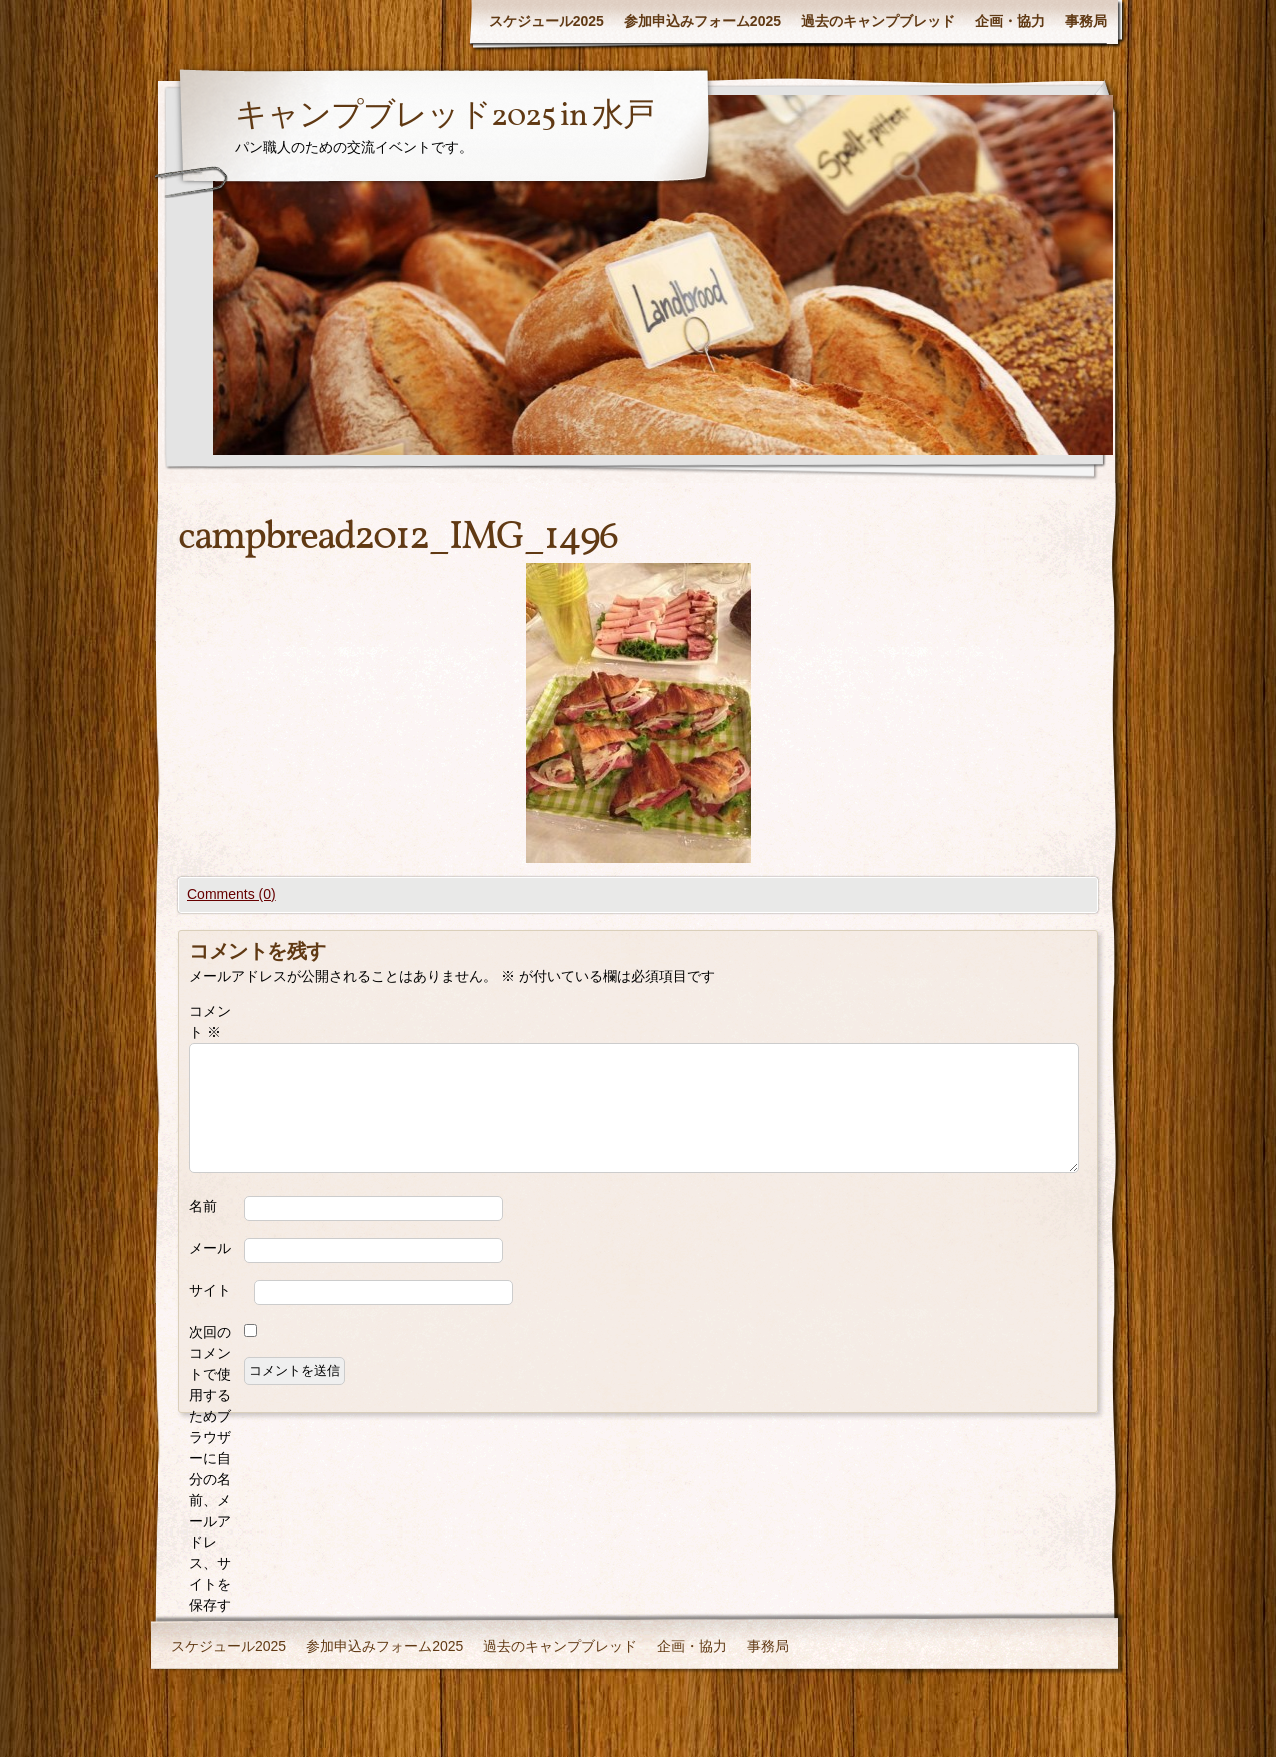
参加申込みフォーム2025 (702, 21)
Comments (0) (231, 894)
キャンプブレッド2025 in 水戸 (444, 117)
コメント (210, 1021)
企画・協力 (1010, 21)
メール (210, 1248)
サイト (210, 1290)
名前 (203, 1206)
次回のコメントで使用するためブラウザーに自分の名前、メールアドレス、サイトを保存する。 (210, 1479)
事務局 (1086, 21)
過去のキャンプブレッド (878, 21)
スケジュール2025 (546, 21)
